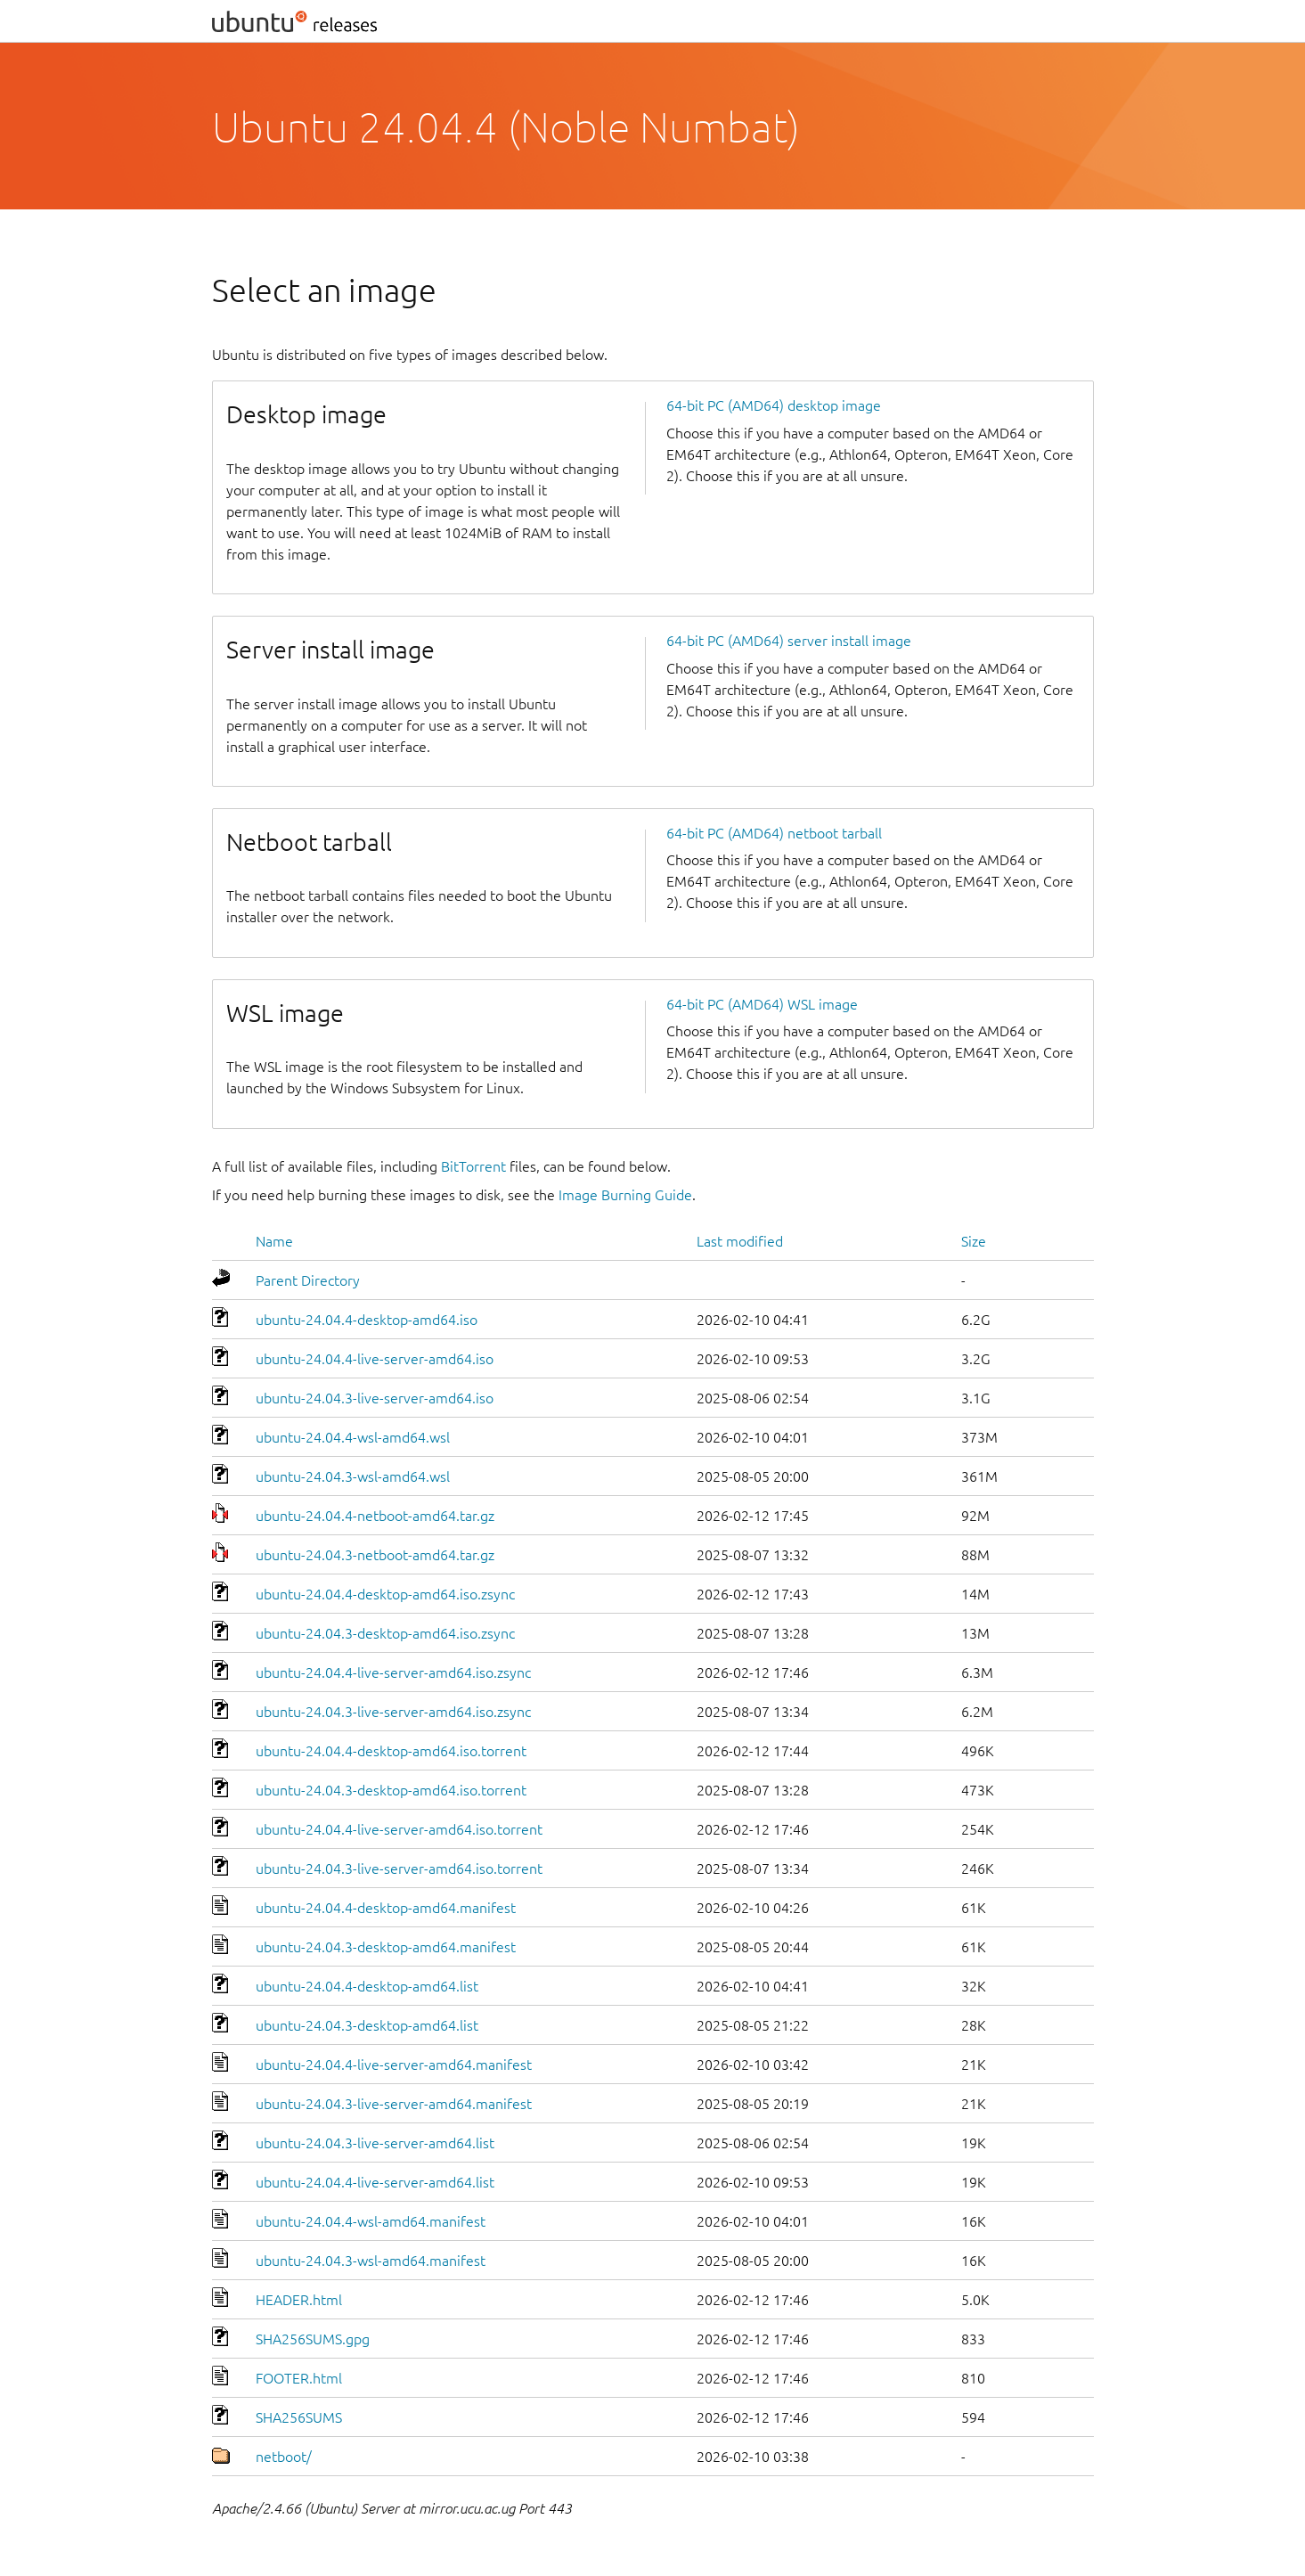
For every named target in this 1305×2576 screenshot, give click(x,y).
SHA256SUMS (299, 2417)
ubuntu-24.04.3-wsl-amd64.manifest (370, 2261)
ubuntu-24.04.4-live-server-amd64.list (375, 2182)
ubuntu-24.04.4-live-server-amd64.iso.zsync (393, 1672)
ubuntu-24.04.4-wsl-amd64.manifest (370, 2221)
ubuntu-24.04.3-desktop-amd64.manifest (386, 1947)
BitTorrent (473, 1166)
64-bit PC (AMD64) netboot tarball (774, 833)
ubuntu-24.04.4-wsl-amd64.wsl (353, 1437)
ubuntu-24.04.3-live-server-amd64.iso (374, 1398)
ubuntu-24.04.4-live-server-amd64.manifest (394, 2065)
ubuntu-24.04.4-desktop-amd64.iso (366, 1320)
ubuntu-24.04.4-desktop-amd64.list (367, 1986)
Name (274, 1241)
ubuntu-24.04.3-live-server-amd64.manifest (394, 2104)
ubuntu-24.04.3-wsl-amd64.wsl (353, 1476)
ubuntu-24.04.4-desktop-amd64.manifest (386, 1908)
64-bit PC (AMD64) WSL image (762, 1004)
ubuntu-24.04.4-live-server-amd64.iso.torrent (399, 1829)
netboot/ (284, 2457)
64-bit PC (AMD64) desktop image (773, 405)
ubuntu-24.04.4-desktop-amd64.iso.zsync (385, 1594)
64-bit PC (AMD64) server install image (788, 641)
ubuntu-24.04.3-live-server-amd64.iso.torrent (399, 1868)
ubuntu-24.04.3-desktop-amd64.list (367, 2025)
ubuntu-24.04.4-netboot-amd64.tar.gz (375, 1516)
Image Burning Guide (625, 1195)
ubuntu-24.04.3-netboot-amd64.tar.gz (375, 1555)
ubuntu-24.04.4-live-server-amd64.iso (374, 1359)
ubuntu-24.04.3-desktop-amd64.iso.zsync (385, 1633)
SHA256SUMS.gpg (313, 2339)
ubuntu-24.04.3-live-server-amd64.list (375, 2143)
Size (973, 1241)
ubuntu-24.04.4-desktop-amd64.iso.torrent (391, 1751)
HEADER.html (299, 2300)
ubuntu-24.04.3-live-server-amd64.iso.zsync (393, 1712)
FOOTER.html (299, 2378)
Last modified (740, 1241)
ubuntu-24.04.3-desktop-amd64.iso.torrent (391, 1790)
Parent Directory (308, 1280)
